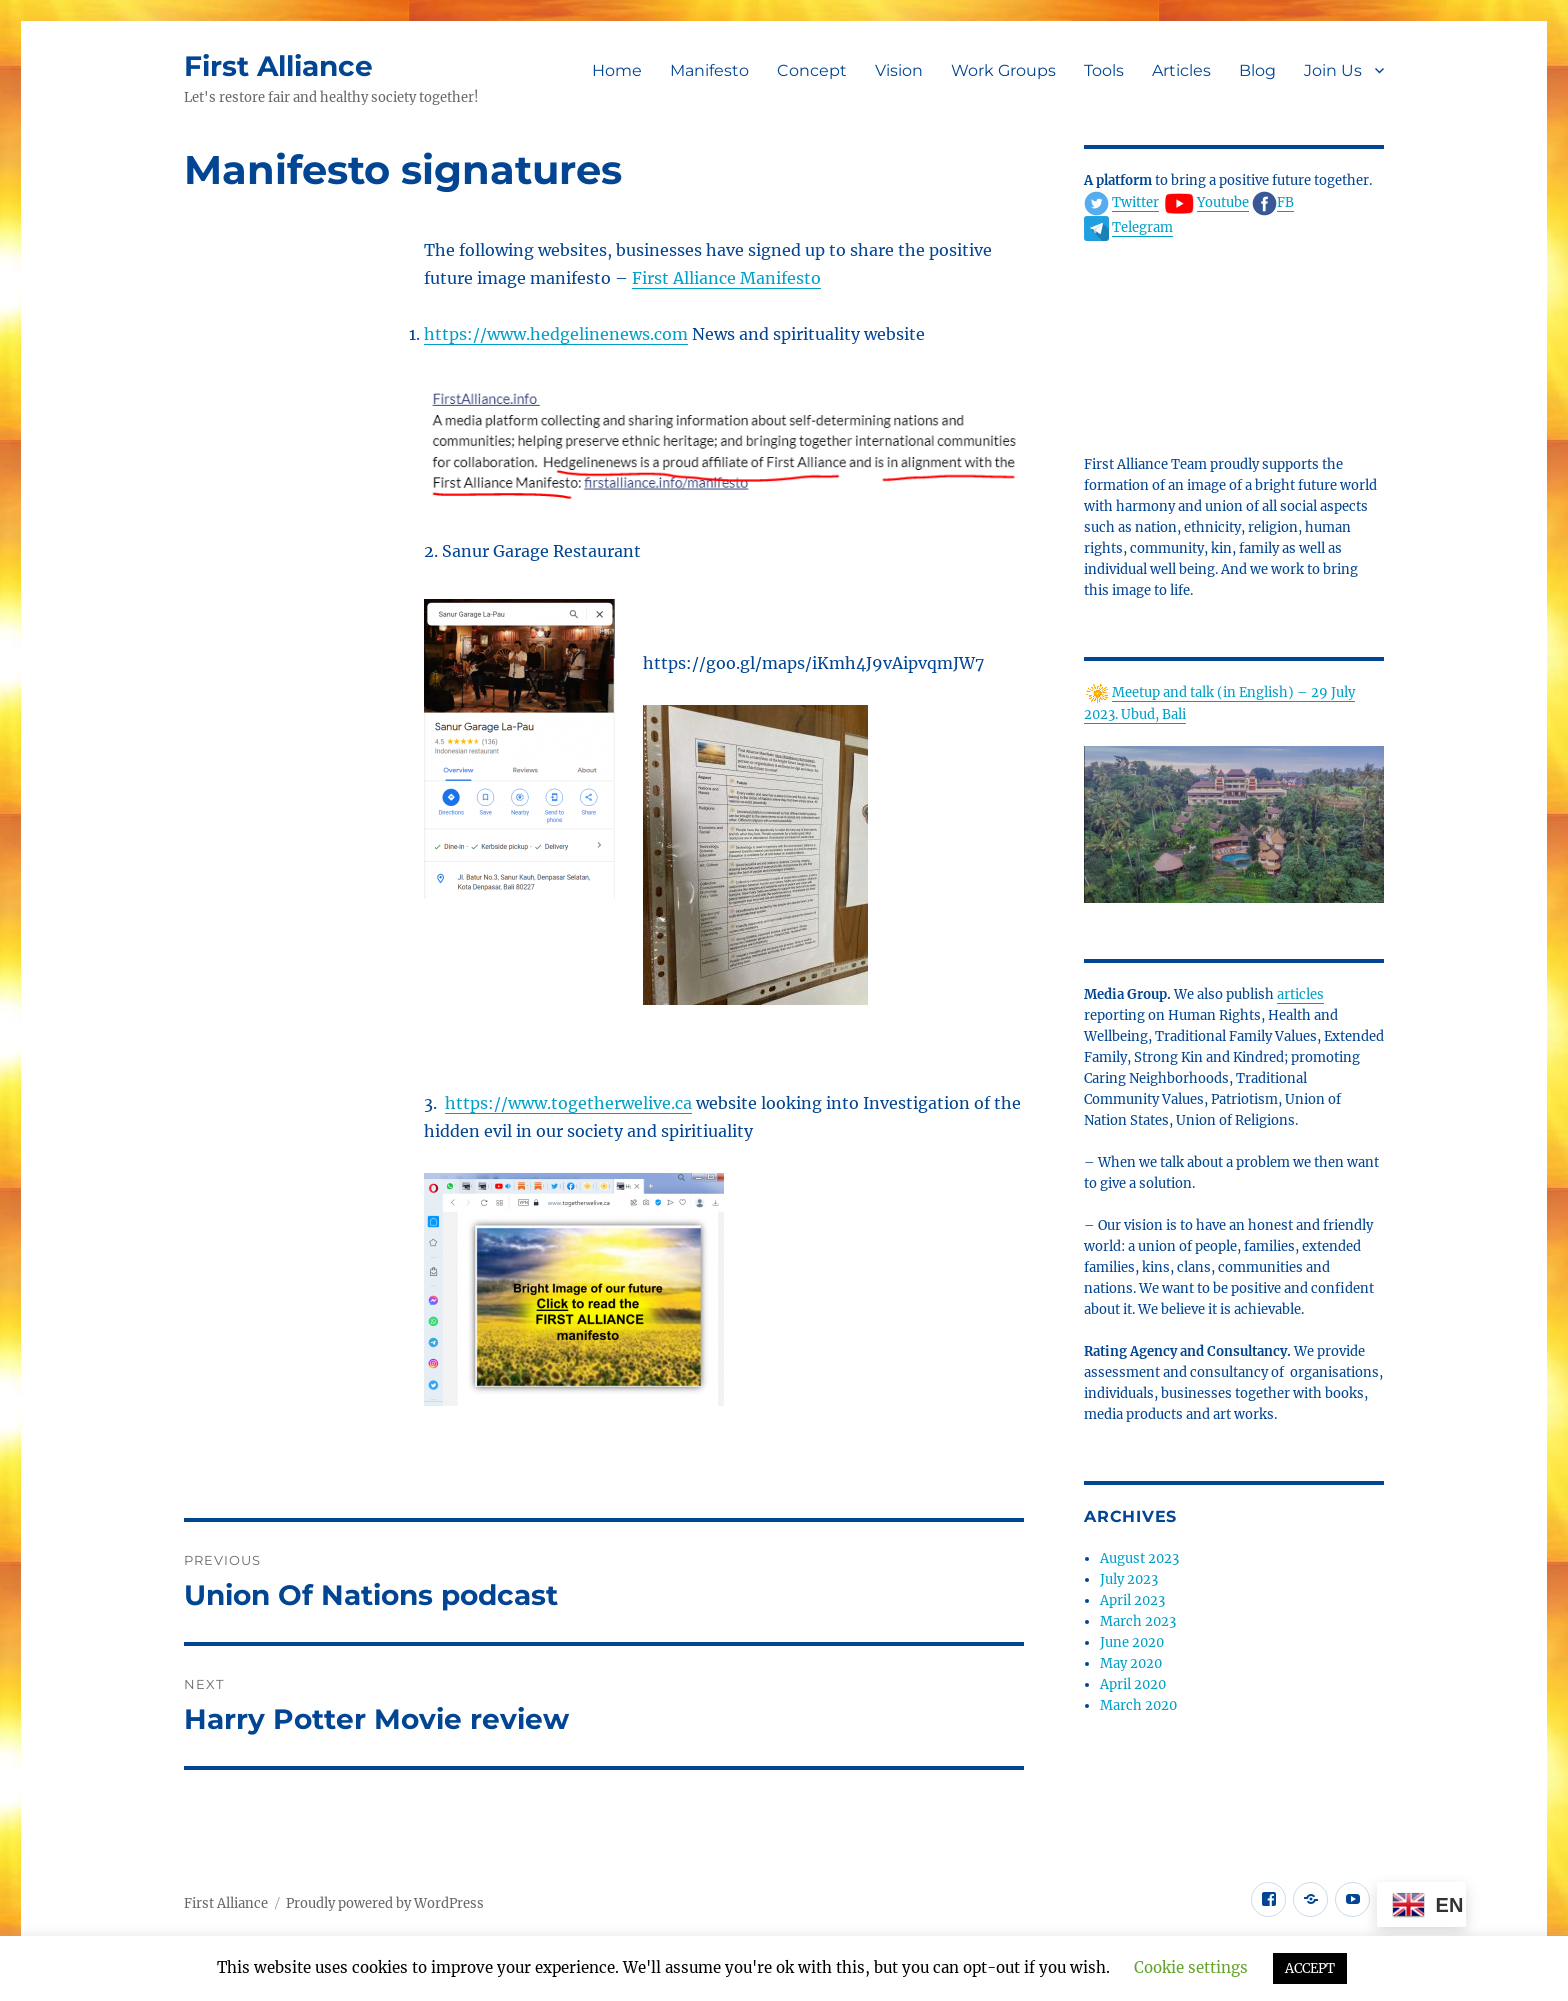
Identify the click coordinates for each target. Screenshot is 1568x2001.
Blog (1257, 70)
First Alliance (278, 66)
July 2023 (1129, 1579)
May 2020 (1131, 1663)
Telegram (1142, 227)
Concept (812, 70)
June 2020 (1132, 1642)
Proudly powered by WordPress (385, 1903)
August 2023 (1139, 1558)
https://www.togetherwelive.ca (568, 1103)
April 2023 (1132, 1600)
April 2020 (1133, 1684)
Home (617, 70)
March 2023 (1138, 1621)
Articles (1181, 70)
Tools (1104, 70)
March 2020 (1138, 1705)
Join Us (1333, 70)
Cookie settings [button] (1191, 1967)
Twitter (1135, 202)
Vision (899, 70)
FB (1285, 202)
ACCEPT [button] (1310, 1968)
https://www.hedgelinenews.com (556, 334)
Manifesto (709, 70)
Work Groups (1003, 70)
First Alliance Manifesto (726, 278)
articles (1300, 994)
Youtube (1223, 202)
